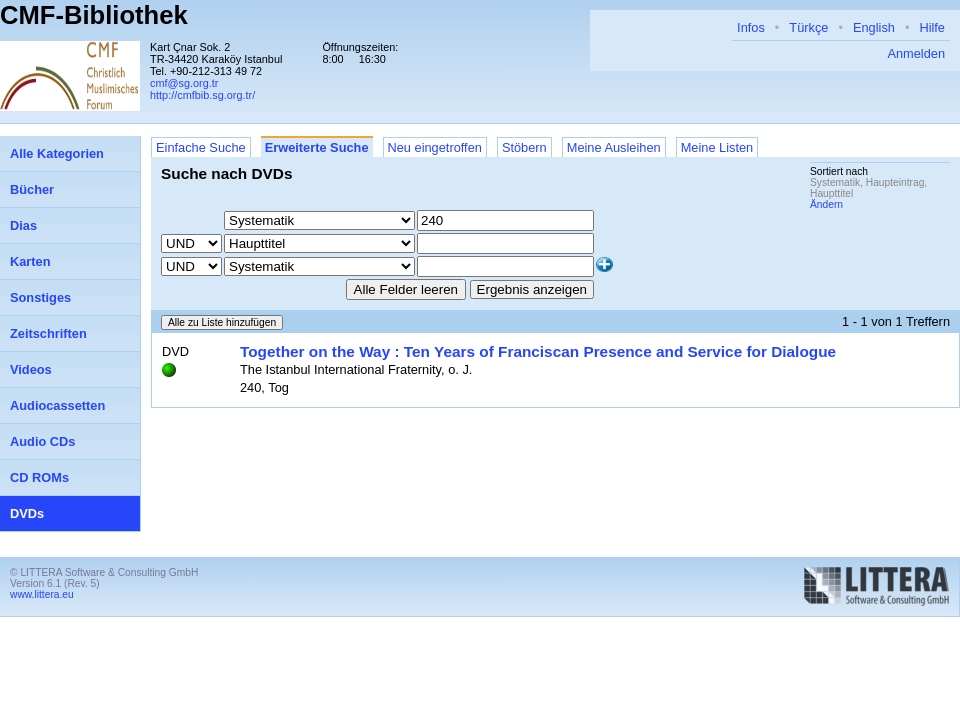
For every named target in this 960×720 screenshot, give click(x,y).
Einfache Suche (201, 147)
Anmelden (916, 53)
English (874, 27)
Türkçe (808, 27)
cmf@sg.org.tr (184, 83)
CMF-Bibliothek (94, 15)
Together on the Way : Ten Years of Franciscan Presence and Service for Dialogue (538, 351)
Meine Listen (717, 147)
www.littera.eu (42, 594)
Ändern (826, 204)
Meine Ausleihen (614, 147)
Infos (751, 27)
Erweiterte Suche (317, 147)
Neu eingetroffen (435, 147)
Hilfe (932, 27)
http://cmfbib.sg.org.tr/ (202, 95)
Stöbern (524, 147)
